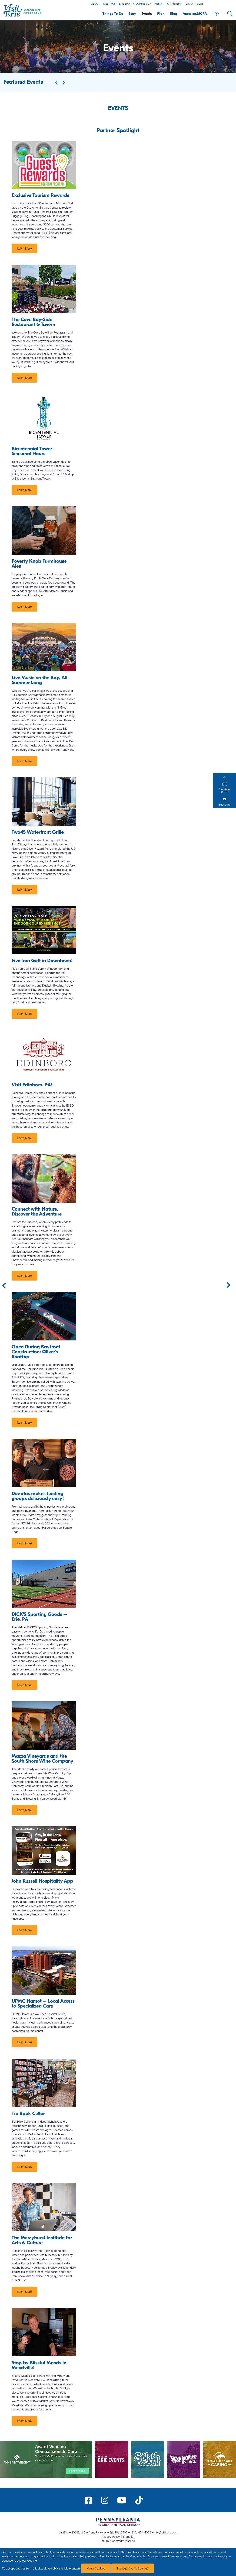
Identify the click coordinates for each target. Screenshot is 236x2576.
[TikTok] (139, 2500)
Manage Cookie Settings (132, 2568)
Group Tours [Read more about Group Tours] (195, 3)
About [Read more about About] (95, 3)
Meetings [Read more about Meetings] (109, 3)
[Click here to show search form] (230, 13)
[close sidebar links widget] (224, 776)
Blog (173, 14)
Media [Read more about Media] (158, 3)
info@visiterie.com (165, 2532)
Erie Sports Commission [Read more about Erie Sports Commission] (135, 3)
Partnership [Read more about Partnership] (174, 3)
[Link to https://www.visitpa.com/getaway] (118, 2524)
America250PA (195, 14)
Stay (132, 14)
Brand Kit (128, 2536)
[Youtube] (122, 2500)
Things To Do (112, 14)
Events (146, 14)
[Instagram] (104, 2500)
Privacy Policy (111, 2536)
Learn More (24, 248)
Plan (161, 14)
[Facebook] (88, 2500)
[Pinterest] (151, 2500)
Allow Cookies (96, 2568)
